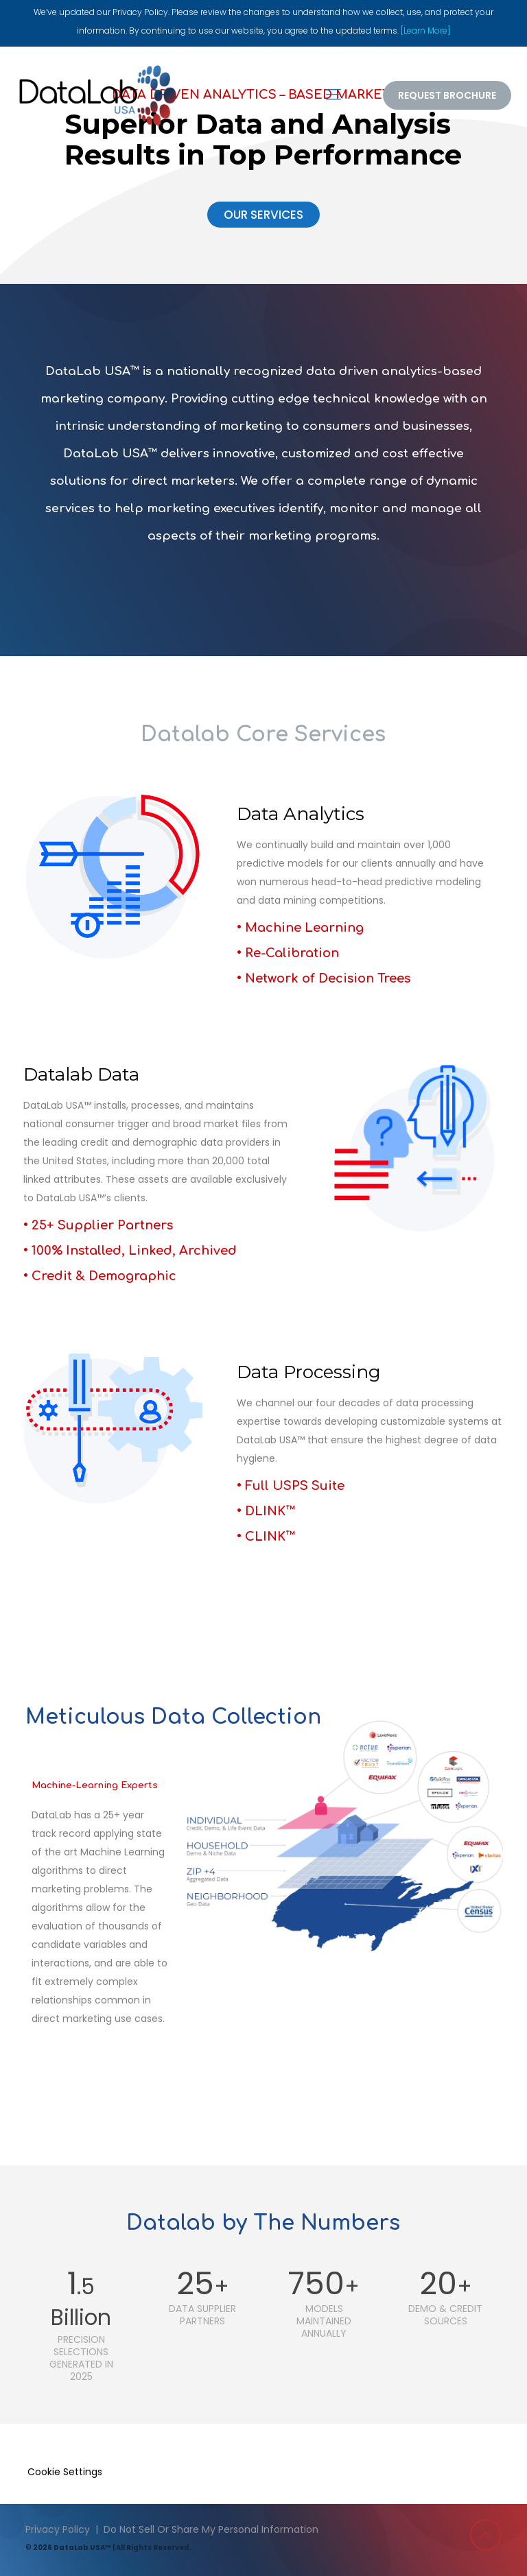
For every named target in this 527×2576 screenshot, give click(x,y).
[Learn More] (425, 30)
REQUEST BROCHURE (447, 95)
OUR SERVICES (263, 214)
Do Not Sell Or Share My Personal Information (211, 2529)
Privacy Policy (57, 2529)
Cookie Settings (64, 2472)
